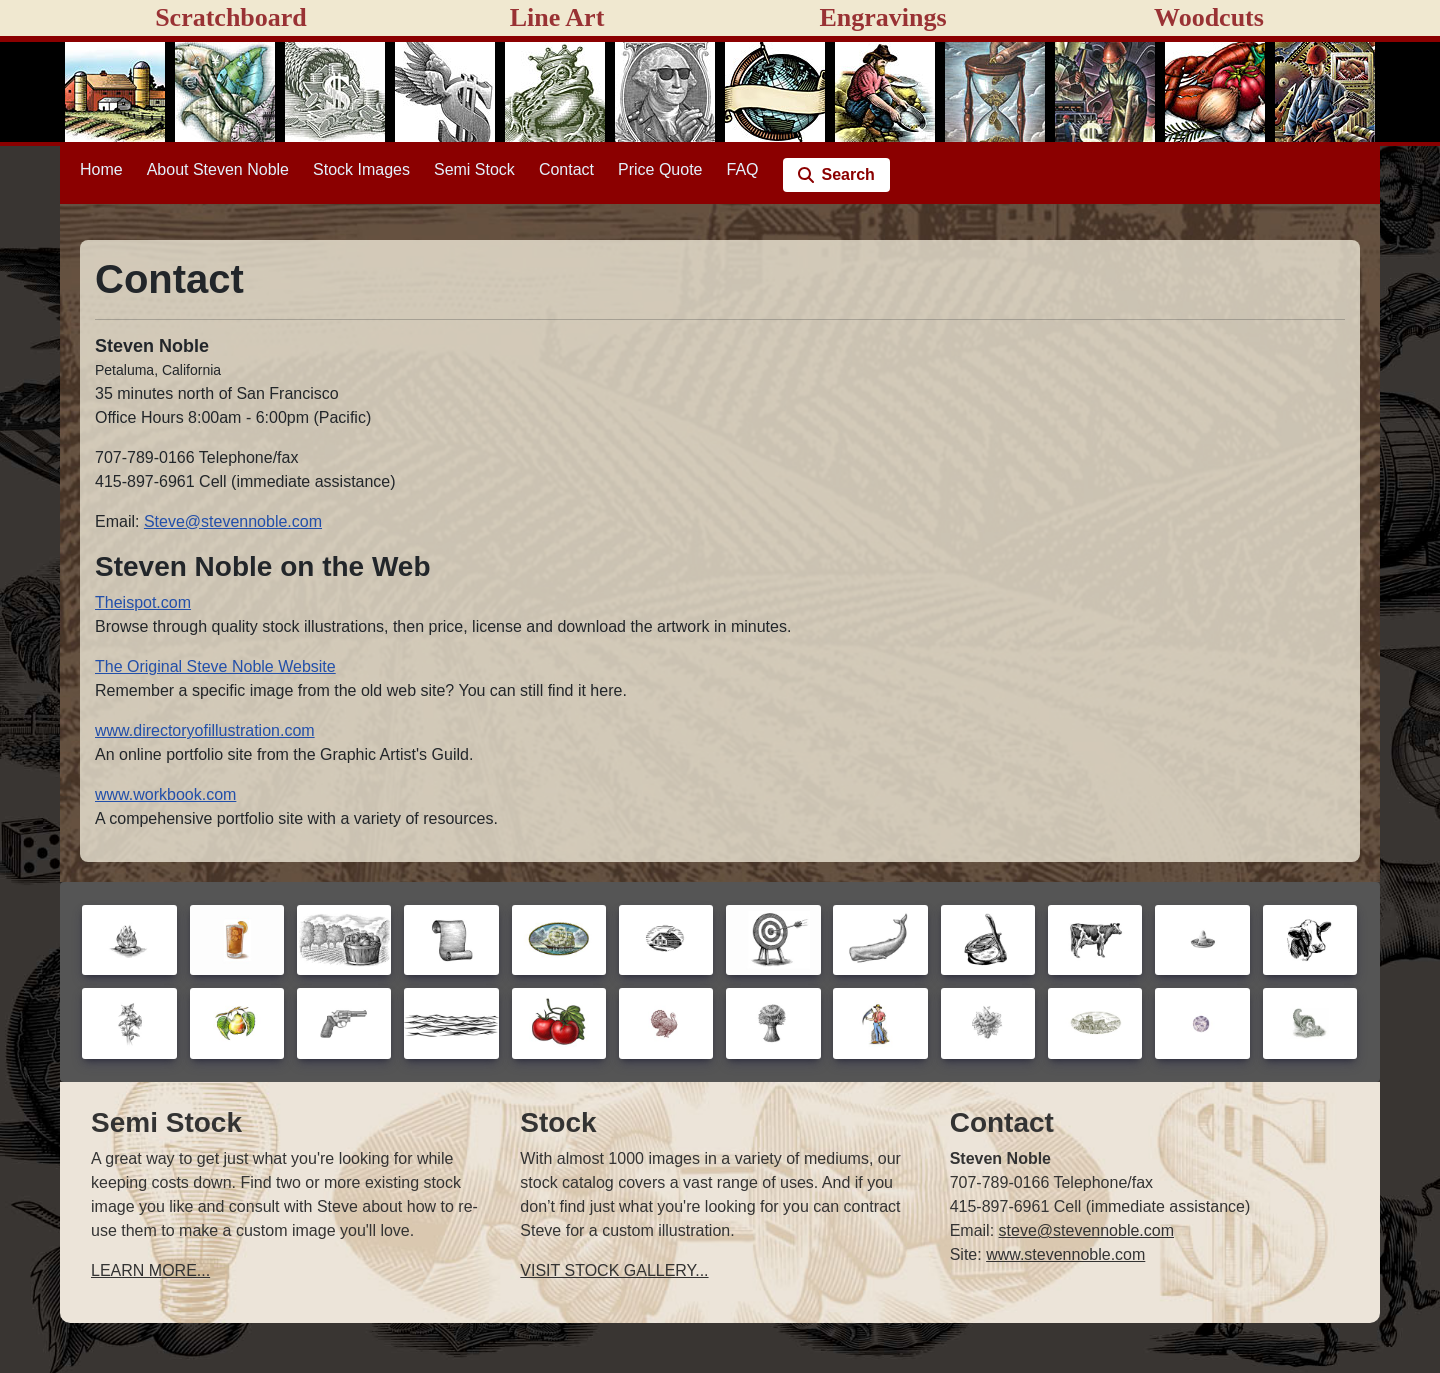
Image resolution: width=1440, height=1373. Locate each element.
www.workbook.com (165, 794)
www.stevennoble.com (1065, 1254)
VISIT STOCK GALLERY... (614, 1270)
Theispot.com (143, 602)
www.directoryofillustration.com (205, 730)
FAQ (743, 169)
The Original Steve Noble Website (215, 666)
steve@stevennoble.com (1086, 1230)
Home (101, 169)
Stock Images (361, 169)
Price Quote (660, 169)
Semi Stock (474, 169)
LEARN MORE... (150, 1270)
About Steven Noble (218, 169)
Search (848, 174)
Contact (566, 169)
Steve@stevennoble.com (233, 521)
